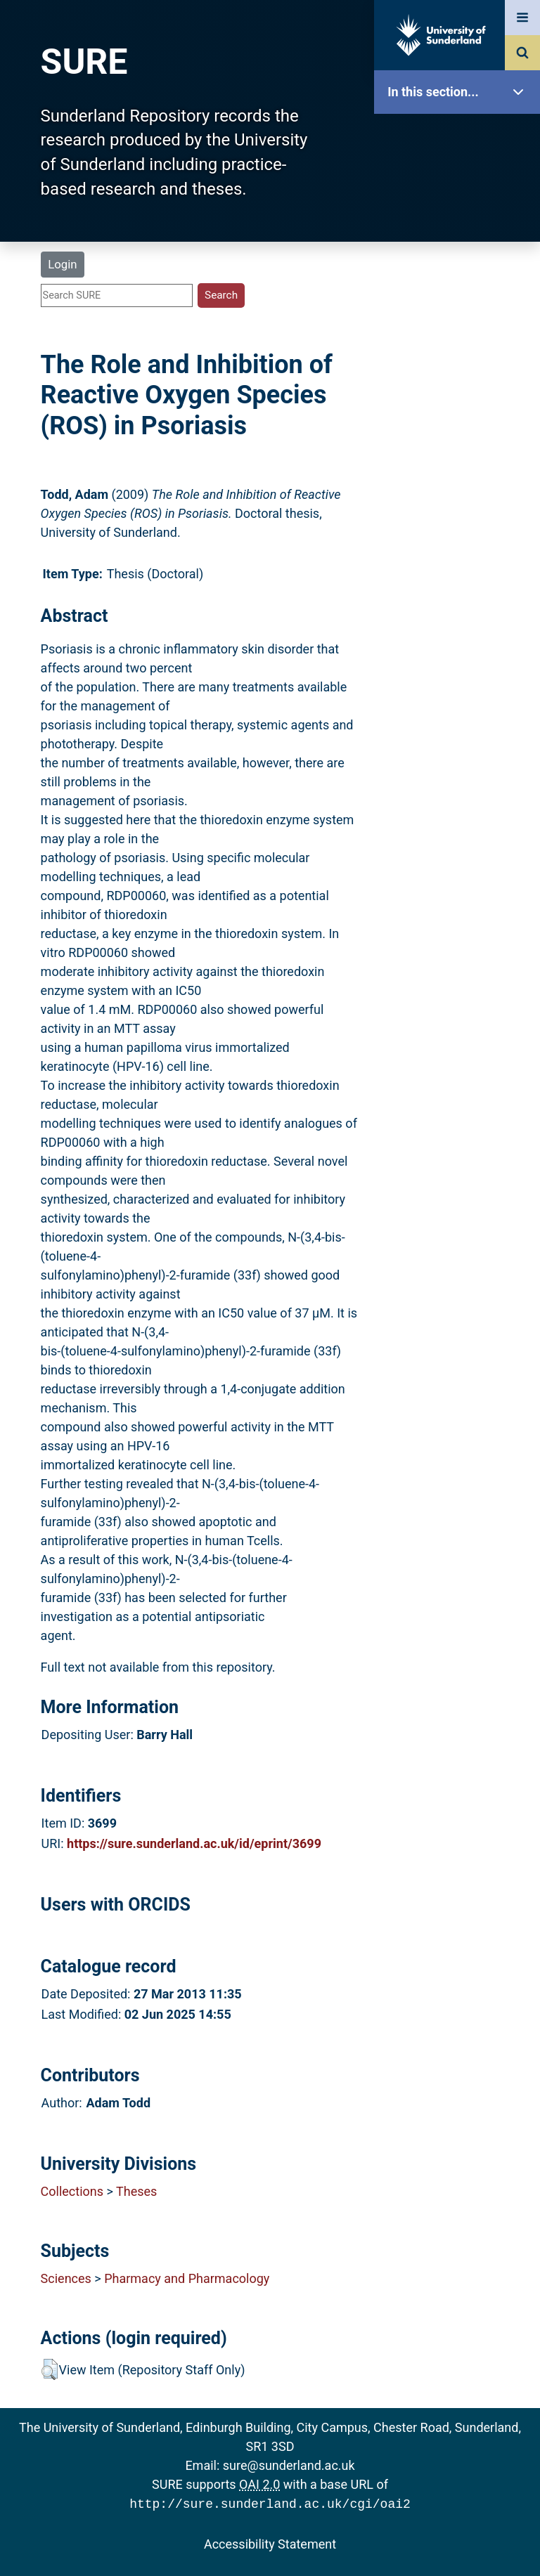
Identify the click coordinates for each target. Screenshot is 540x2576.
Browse (460, 270)
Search (460, 314)
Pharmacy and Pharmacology (186, 2278)
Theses (136, 2191)
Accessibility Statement (270, 2542)
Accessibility (460, 537)
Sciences (66, 2278)
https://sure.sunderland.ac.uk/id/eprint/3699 (194, 1843)
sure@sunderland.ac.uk (289, 2465)
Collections (72, 2191)
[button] (49, 2369)
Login (62, 264)
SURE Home (460, 136)
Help (460, 493)
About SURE (460, 225)
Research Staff (460, 448)
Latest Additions (460, 358)
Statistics (460, 403)
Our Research (460, 181)
